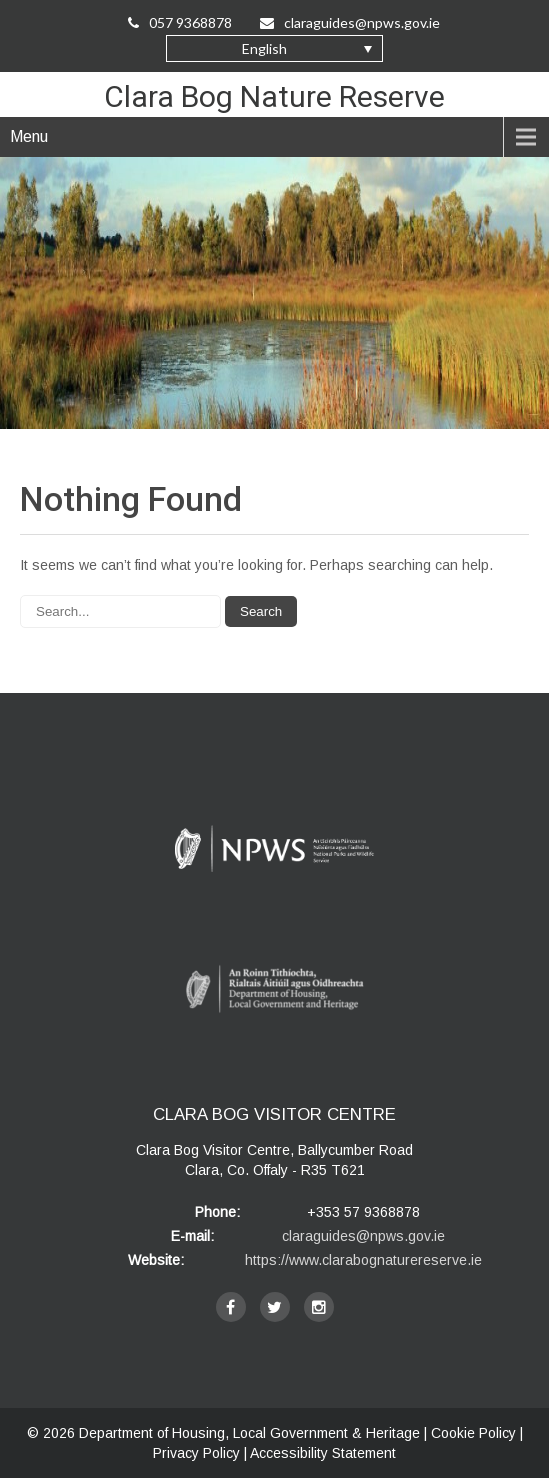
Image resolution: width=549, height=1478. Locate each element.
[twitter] (275, 1307)
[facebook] (231, 1307)
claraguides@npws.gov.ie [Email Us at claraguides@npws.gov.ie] (351, 22)
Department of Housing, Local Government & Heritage (251, 1433)
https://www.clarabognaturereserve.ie (363, 1260)
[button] (274, 48)
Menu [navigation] (29, 136)
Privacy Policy (196, 1453)
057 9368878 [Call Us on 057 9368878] (180, 22)
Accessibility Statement (323, 1453)
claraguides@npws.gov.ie (363, 1236)
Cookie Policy (473, 1433)
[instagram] (319, 1307)
